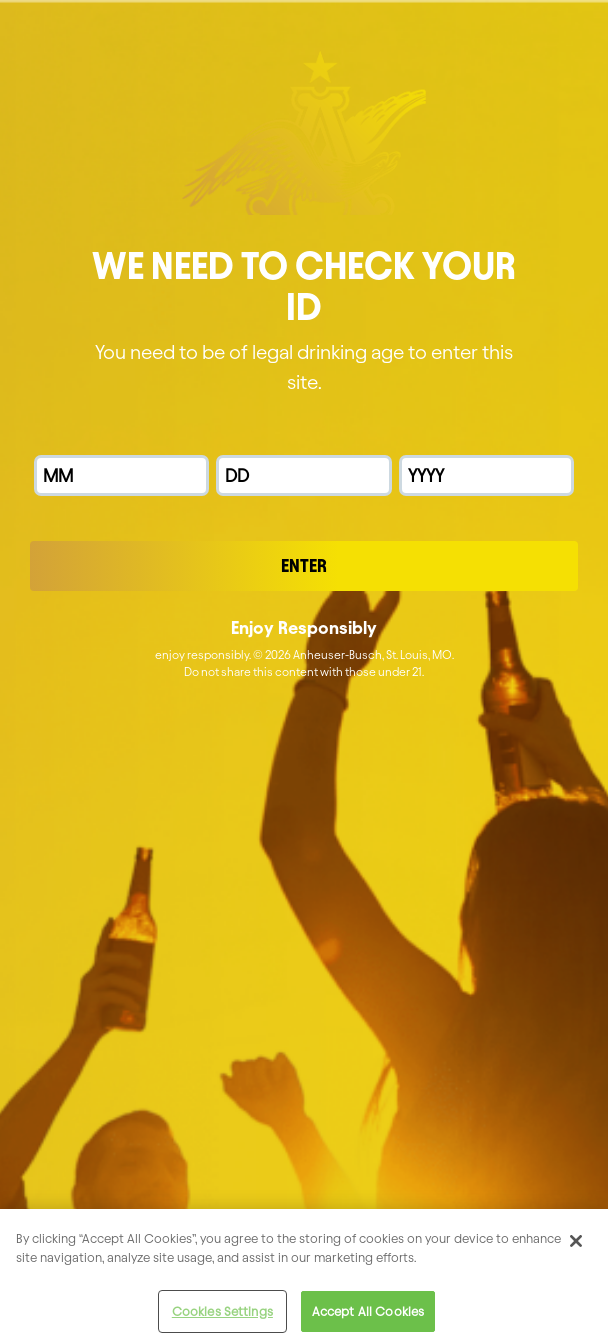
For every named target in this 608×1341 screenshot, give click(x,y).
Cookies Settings (222, 1318)
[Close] (576, 1247)
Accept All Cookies (368, 1318)
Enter (304, 565)
